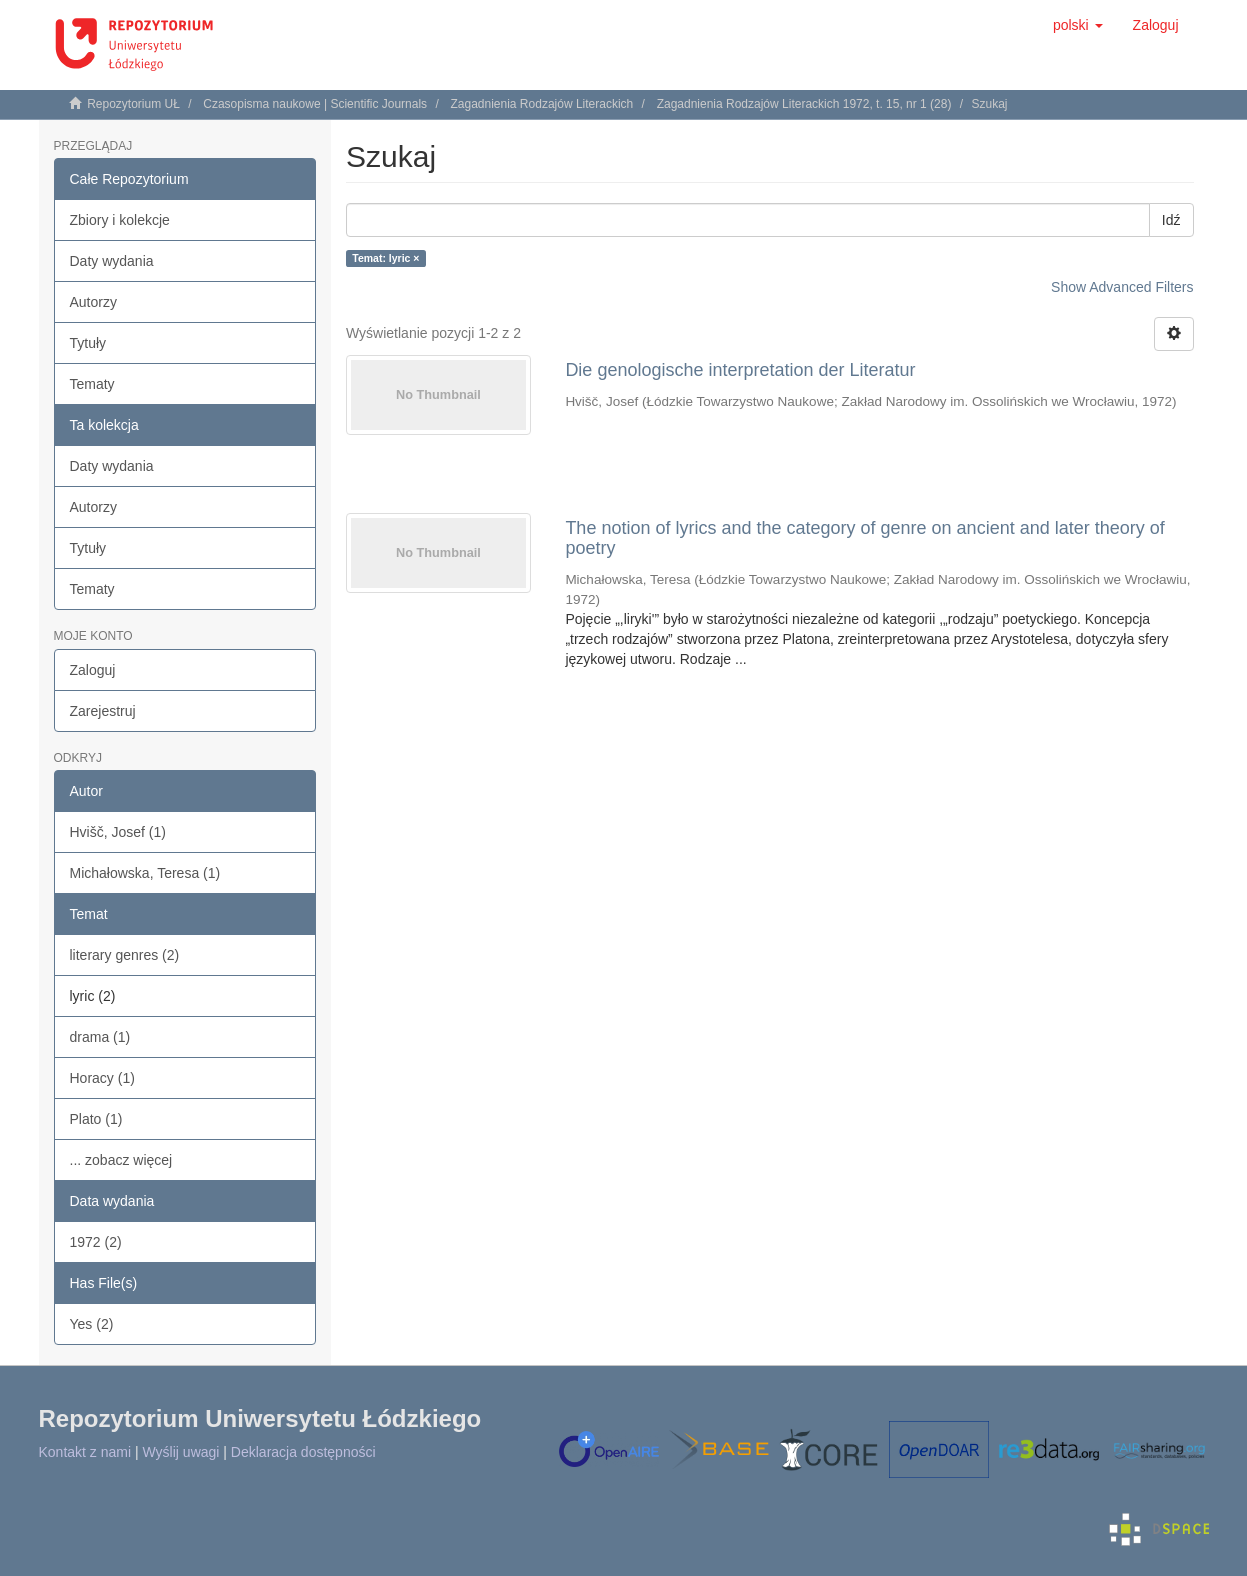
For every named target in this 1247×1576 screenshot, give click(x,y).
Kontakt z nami (85, 1452)
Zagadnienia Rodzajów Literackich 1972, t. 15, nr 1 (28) (804, 104)
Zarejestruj (103, 711)
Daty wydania (112, 261)
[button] (1078, 25)
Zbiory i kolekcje (120, 220)
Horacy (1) (102, 1078)
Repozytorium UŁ (133, 104)
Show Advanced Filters (1122, 287)
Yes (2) (92, 1324)
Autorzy (93, 302)
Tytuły (88, 343)
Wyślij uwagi (181, 1452)
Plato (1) (96, 1119)
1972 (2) (96, 1242)
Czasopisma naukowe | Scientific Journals (315, 104)
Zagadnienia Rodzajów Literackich (541, 104)
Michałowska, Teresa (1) (145, 873)
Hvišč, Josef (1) (118, 832)
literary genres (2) (125, 955)
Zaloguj (93, 670)
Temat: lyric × (385, 258)
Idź (1171, 220)
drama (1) (100, 1037)
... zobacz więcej (121, 1160)
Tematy (92, 384)
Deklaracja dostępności (303, 1452)
